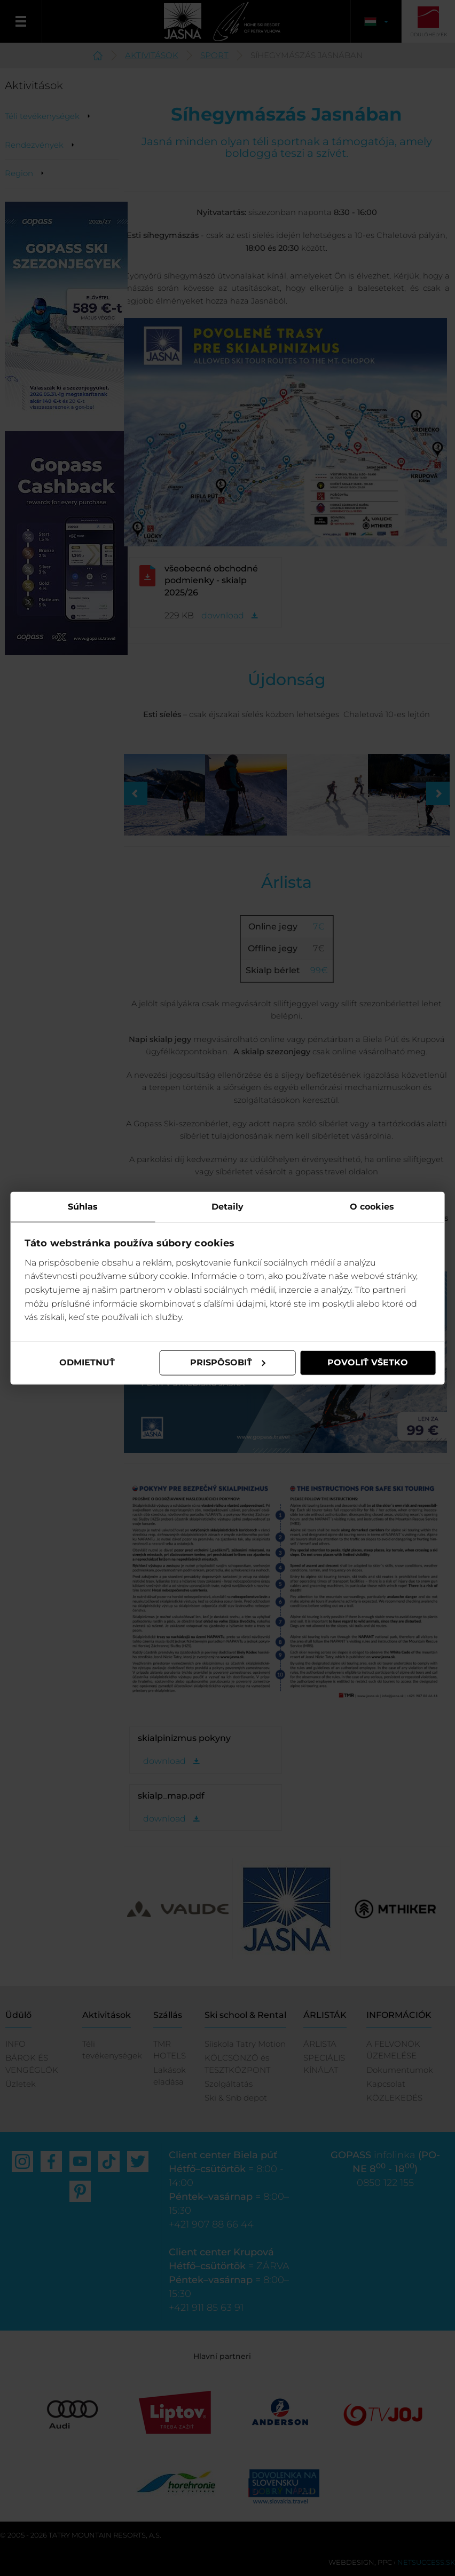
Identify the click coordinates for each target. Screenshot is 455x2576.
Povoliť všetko (367, 1362)
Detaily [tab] (227, 1207)
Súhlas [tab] (83, 1207)
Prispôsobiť (228, 1362)
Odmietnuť (87, 1362)
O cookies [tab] (372, 1207)
